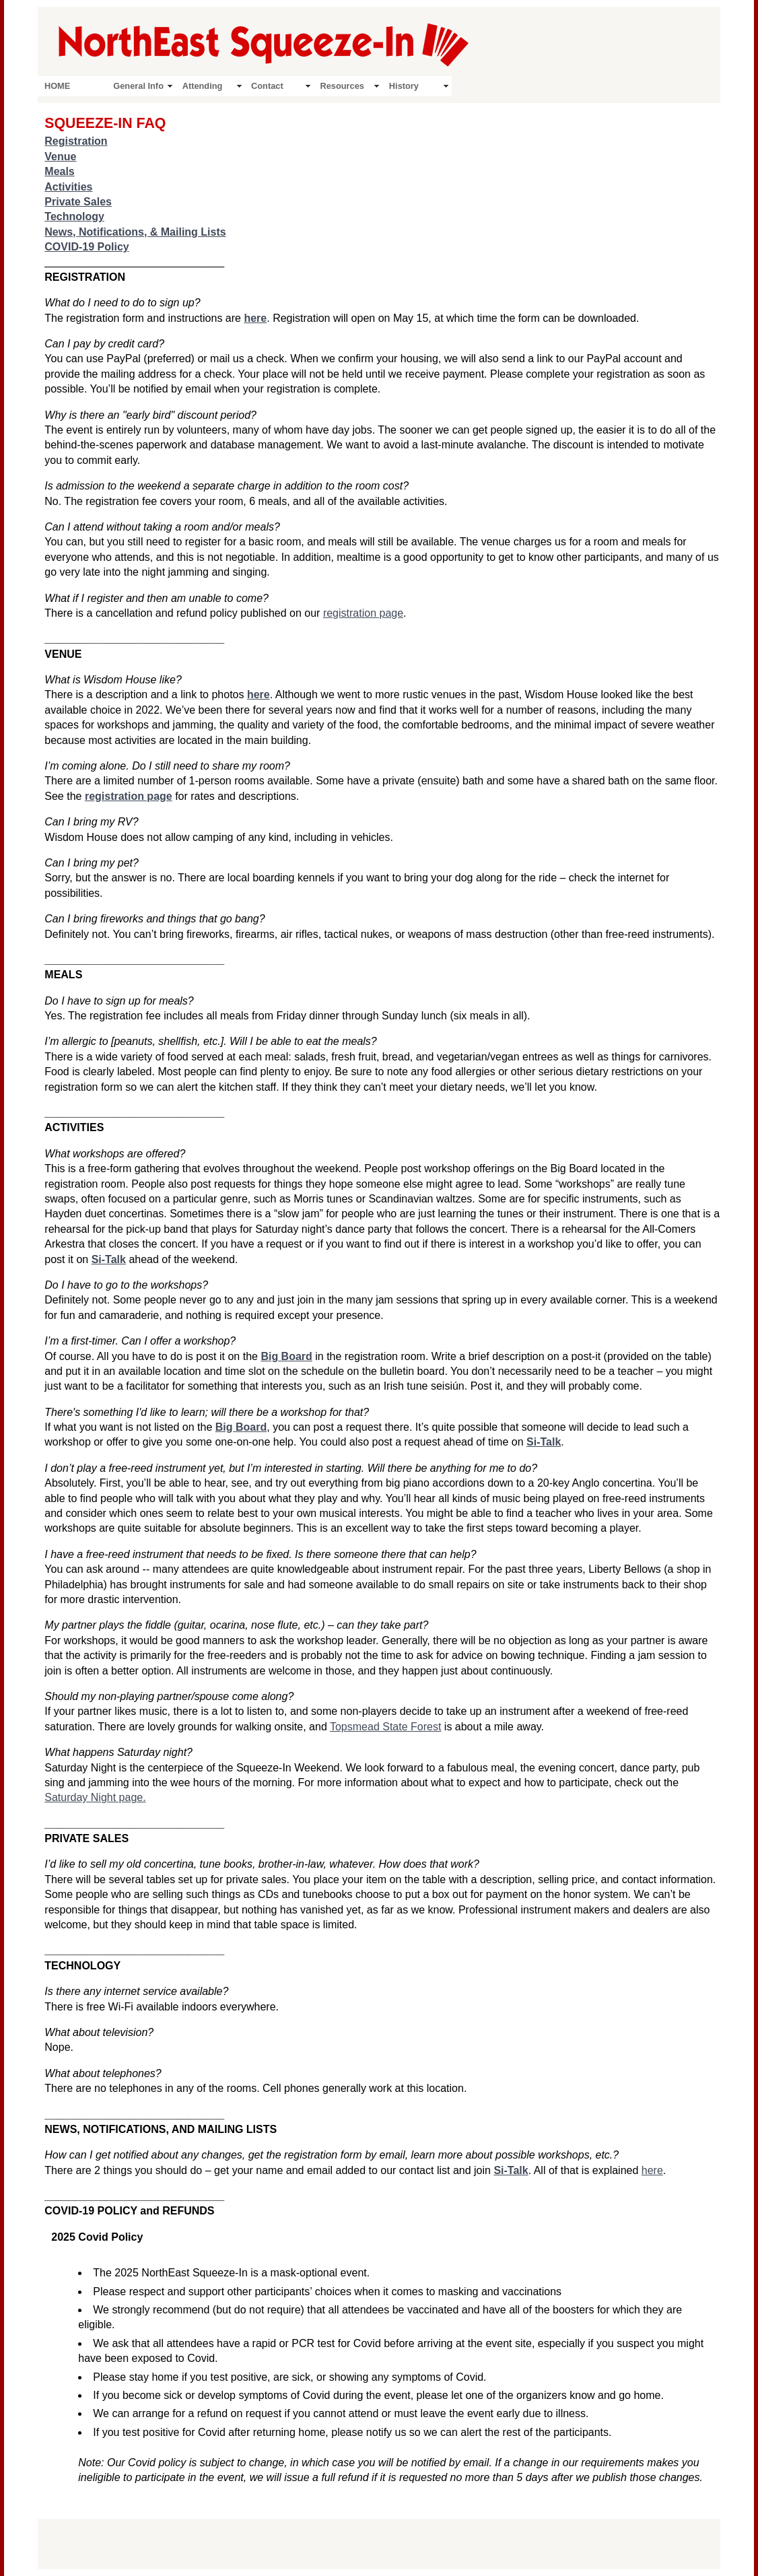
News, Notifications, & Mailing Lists (135, 232)
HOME (57, 86)
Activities (68, 187)
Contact (267, 86)
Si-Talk (109, 1259)
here (652, 2170)
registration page (363, 613)
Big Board (286, 1356)
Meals (59, 171)
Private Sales (78, 201)
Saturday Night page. (94, 1797)
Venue (60, 156)
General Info (138, 86)
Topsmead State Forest (385, 1726)
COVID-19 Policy (86, 246)
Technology (74, 216)
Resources (342, 86)
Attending (202, 86)
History (404, 86)
